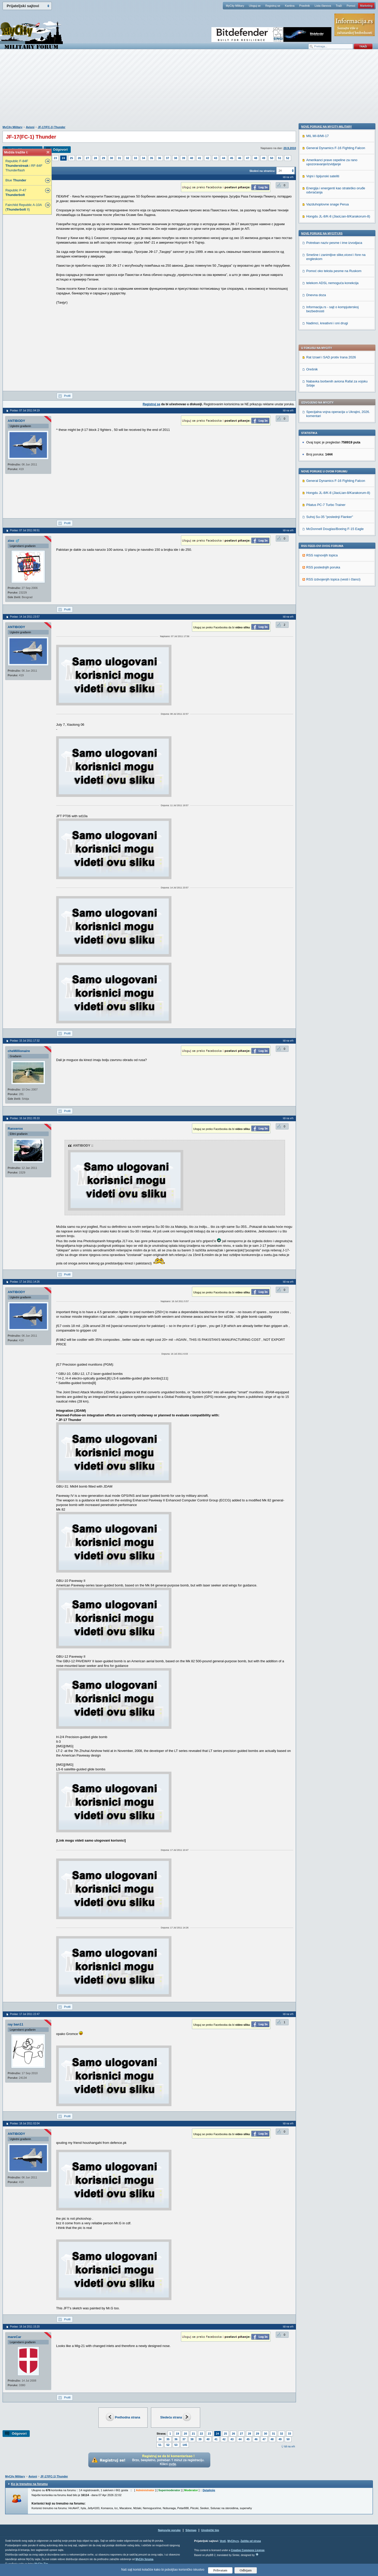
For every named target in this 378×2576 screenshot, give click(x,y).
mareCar (14, 2337)
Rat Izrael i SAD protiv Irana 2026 (331, 214)
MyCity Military (235, 5)
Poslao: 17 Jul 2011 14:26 (25, 1281)
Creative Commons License (247, 2550)
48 (255, 158)
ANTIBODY (16, 421)
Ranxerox (15, 1128)
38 (175, 158)
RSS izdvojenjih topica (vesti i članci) (333, 436)
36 (159, 158)
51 (279, 158)
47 (247, 158)
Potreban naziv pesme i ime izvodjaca (334, 569)
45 (231, 158)
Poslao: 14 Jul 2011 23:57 (25, 616)
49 (263, 158)
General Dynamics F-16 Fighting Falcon (335, 337)
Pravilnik (304, 5)
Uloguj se (255, 5)
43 (215, 158)
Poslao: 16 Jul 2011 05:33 (25, 1118)
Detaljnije (209, 2490)
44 (223, 158)
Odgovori (60, 149)
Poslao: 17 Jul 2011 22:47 (25, 2014)
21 (193, 2433)
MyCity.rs (233, 2541)
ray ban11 (15, 2024)
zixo (11, 541)
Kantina (289, 5)
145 (184, 2444)
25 (71, 158)
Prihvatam (220, 2570)
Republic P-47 (15, 192)
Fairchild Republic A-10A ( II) (23, 207)
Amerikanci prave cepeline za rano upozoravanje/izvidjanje (331, 489)
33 (135, 158)
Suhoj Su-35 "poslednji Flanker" (329, 374)
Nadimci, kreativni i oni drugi (327, 650)
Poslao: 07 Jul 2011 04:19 (25, 410)
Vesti (223, 2541)
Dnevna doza (316, 622)
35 (151, 158)
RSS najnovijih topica (322, 412)
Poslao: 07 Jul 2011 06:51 (25, 530)
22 (201, 2433)
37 (167, 158)
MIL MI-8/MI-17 (317, 462)
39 (183, 158)
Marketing (366, 5)
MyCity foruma (144, 2559)
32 (127, 158)
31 (119, 158)
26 (79, 158)
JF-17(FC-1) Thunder (52, 127)
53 (176, 2444)
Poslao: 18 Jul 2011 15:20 (25, 2326)
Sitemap (191, 2530)
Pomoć (350, 5)
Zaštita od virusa (250, 2541)
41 (199, 158)
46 (239, 158)
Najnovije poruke (169, 2530)
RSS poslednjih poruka (323, 424)
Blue (15, 180)
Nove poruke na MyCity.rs (322, 560)
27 (87, 158)
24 (63, 158)
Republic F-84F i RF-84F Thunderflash (23, 165)
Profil (67, 395)
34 (143, 158)
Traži (339, 5)
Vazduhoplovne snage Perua (327, 531)
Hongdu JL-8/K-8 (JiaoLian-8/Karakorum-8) (338, 349)
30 (111, 158)
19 (177, 2433)
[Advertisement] (189, 90)
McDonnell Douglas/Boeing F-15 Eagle (335, 386)
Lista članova (322, 5)
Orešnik (312, 226)
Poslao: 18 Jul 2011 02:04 (25, 2123)
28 (95, 158)
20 (185, 2433)
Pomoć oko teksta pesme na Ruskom (333, 597)
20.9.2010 (289, 148)
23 (55, 158)
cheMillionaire (19, 1051)
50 (271, 158)
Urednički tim (210, 2530)
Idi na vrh (289, 2446)
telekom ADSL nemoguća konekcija (332, 609)
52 (287, 158)
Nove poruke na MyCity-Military (326, 453)
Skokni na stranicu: (262, 170)
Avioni (30, 127)
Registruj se (272, 5)
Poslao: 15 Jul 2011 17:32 (25, 1040)
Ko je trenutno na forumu (29, 2484)
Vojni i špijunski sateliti (322, 503)
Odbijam (246, 2570)
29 (103, 158)
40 (191, 158)
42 (207, 158)
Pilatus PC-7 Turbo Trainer (325, 361)
